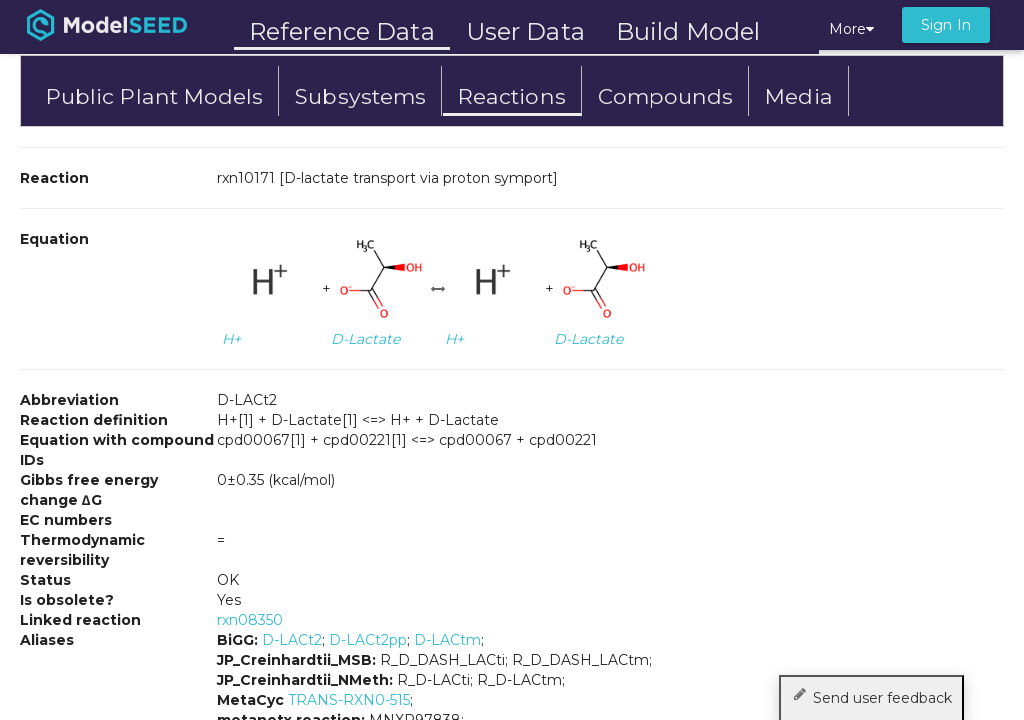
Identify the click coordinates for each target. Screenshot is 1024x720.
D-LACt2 (292, 640)
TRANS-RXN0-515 (349, 700)
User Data (525, 31)
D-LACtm (447, 640)
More (851, 29)
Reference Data (342, 31)
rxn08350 (250, 620)
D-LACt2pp (368, 640)
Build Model (688, 31)
